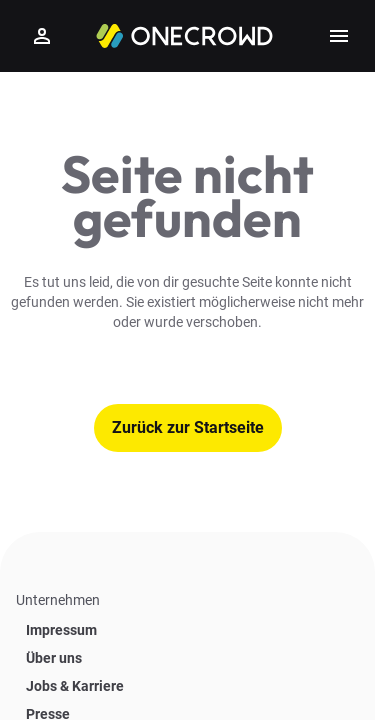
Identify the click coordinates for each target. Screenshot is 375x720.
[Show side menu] (339, 36)
